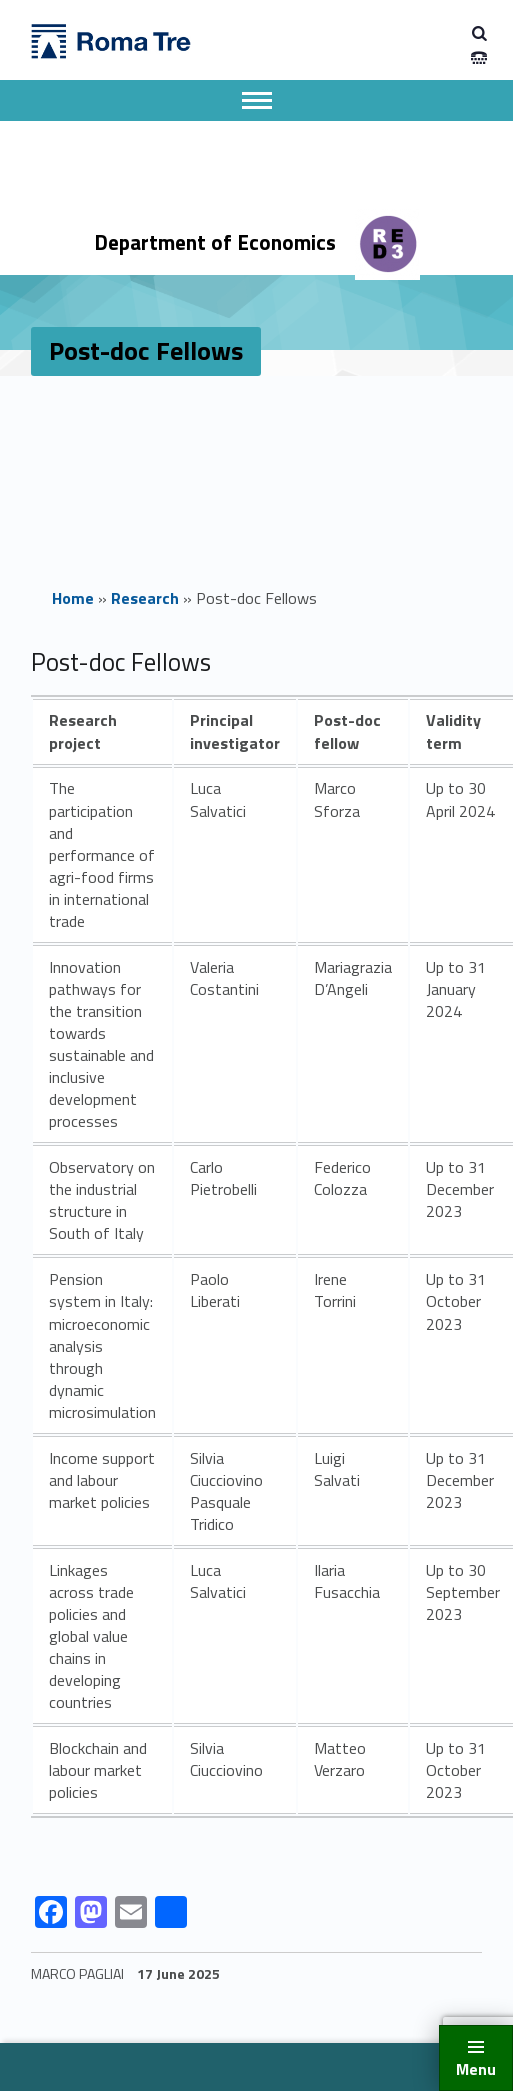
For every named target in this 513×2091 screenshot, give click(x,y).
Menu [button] (476, 2069)
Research (145, 598)
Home (73, 598)
